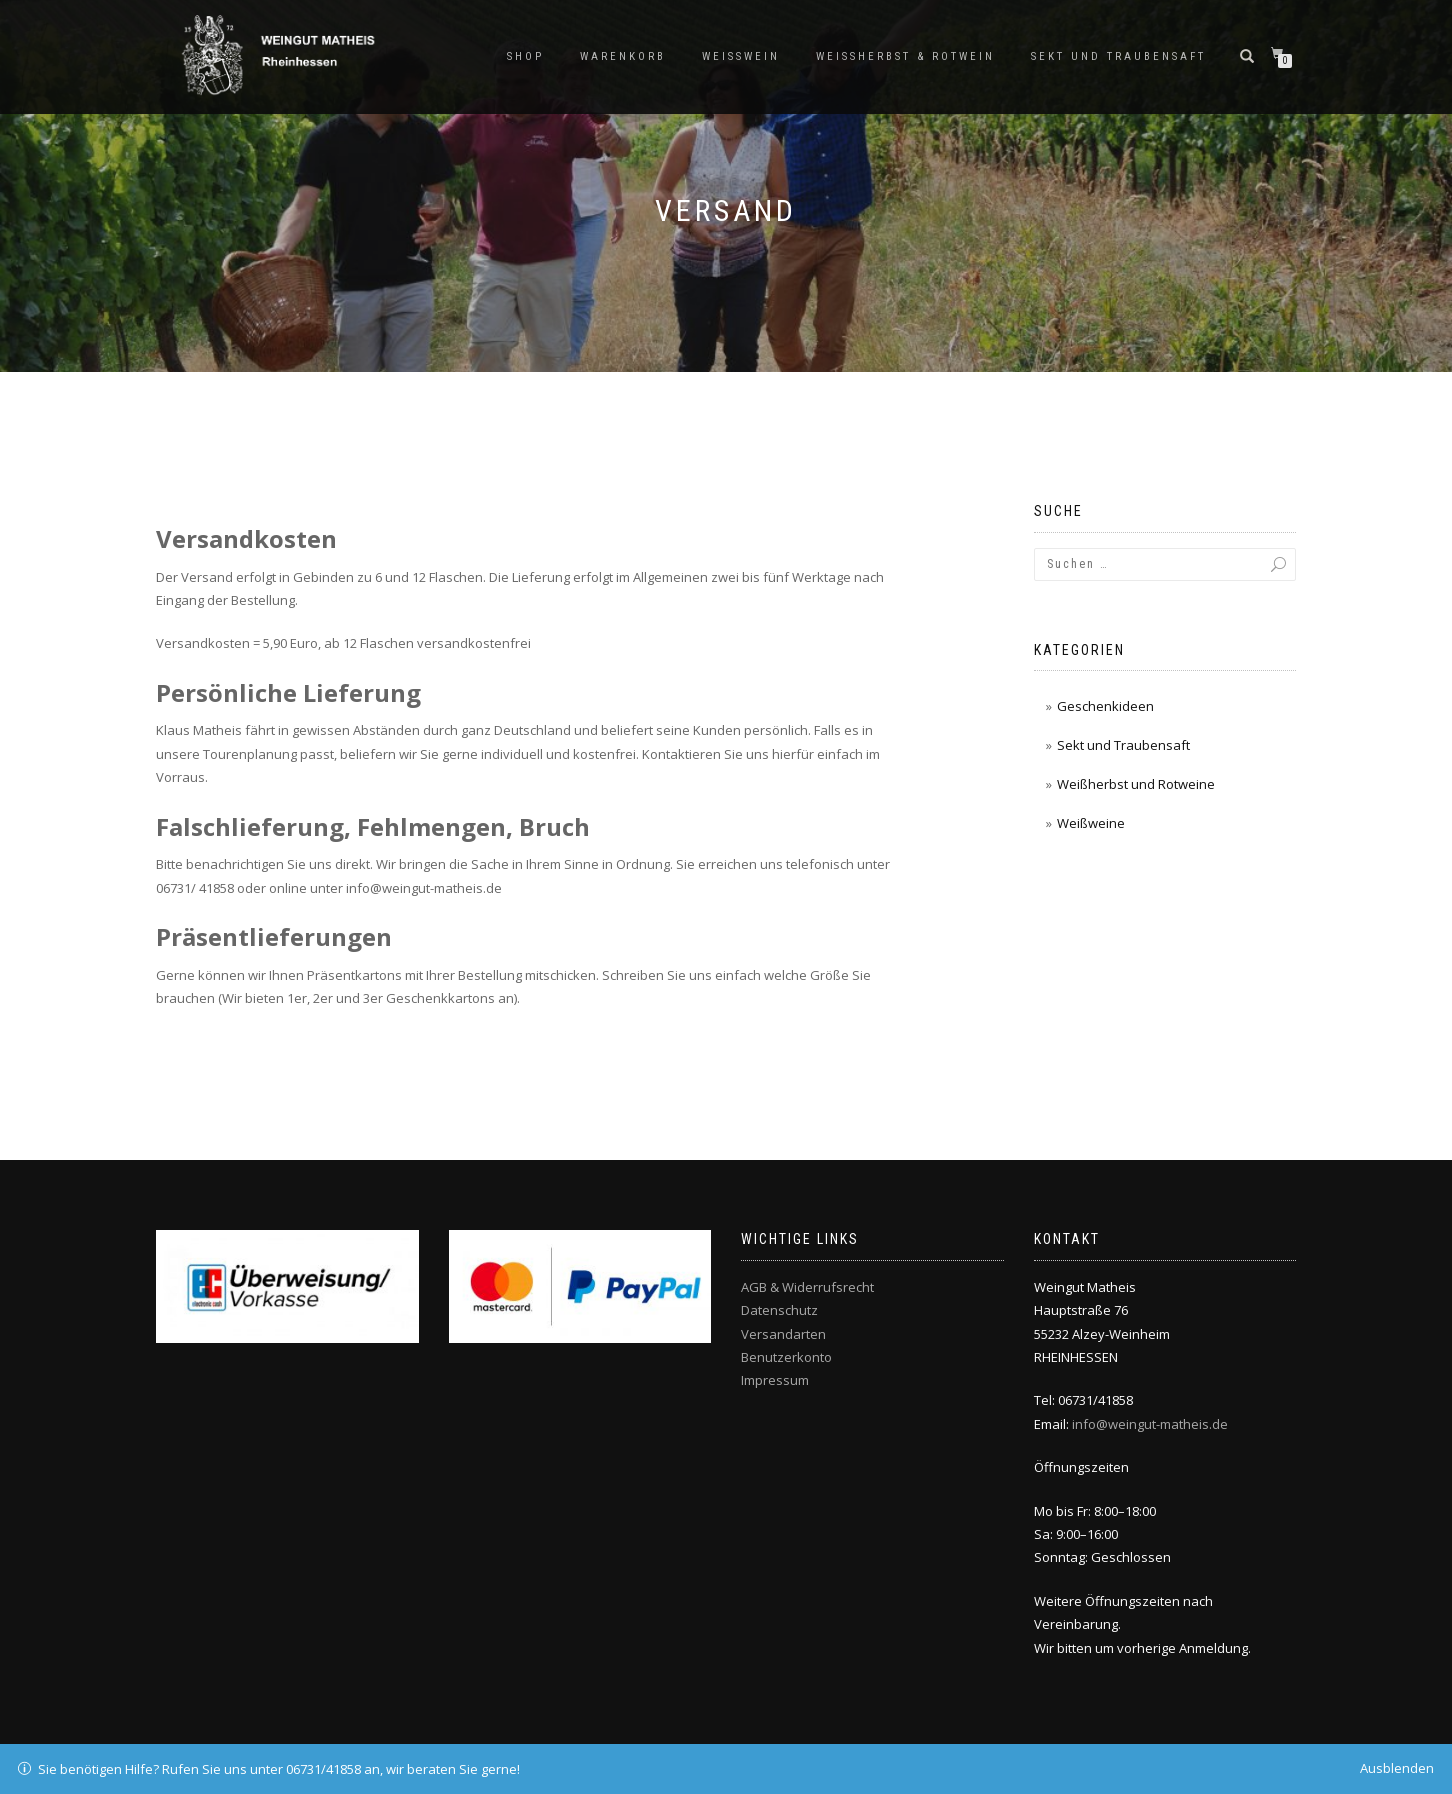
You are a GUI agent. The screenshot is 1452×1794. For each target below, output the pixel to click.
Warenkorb (623, 56)
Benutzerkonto (786, 1357)
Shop (525, 56)
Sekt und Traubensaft (1118, 56)
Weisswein (741, 56)
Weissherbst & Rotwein (905, 56)
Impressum (775, 1380)
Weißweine (1091, 823)
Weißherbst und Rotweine (1136, 784)
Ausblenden (1397, 1768)
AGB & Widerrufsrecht (807, 1287)
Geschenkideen (1105, 706)
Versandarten (783, 1334)
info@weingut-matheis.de (1150, 1424)
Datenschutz (779, 1310)
